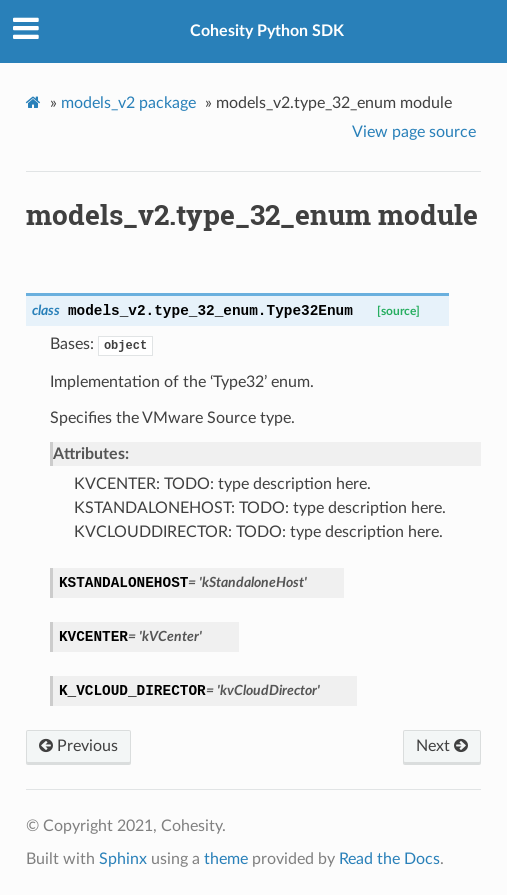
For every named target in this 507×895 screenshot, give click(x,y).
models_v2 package (128, 103)
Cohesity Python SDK (267, 31)
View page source (414, 132)
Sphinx (123, 859)
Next (442, 746)
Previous (78, 746)
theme (226, 859)
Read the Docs (389, 859)
